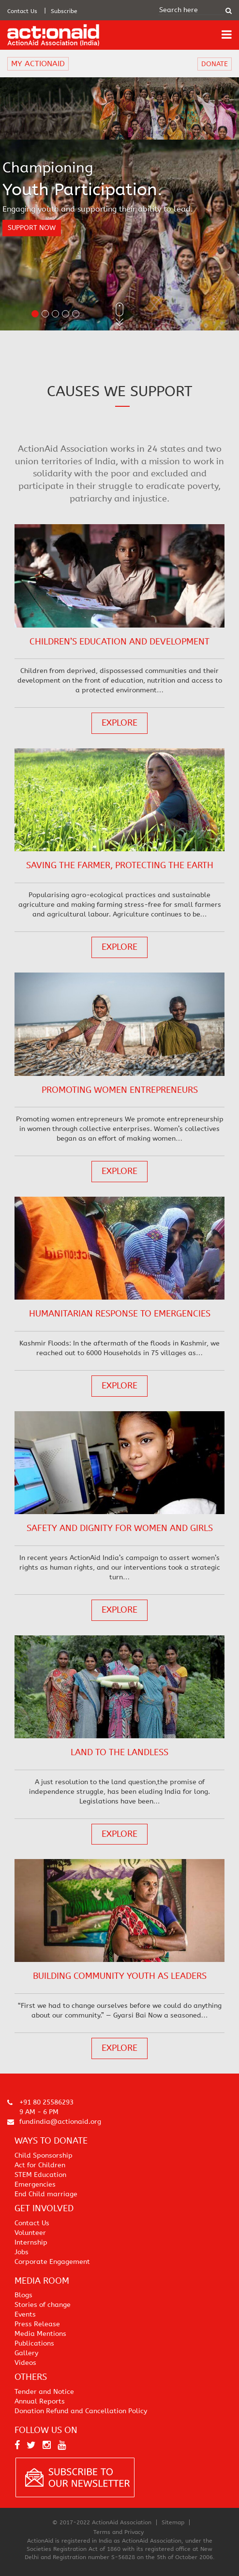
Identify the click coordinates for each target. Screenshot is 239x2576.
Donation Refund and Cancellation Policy (81, 2411)
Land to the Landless (119, 1752)
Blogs (23, 2295)
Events (25, 2314)
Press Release (37, 2324)
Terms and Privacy (118, 2532)
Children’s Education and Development (119, 641)
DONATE (214, 64)
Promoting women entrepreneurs (120, 1090)
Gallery (26, 2353)
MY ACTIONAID (38, 63)
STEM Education (40, 2175)
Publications (34, 2343)
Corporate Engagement (52, 2262)
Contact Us (22, 11)
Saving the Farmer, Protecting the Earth (119, 865)
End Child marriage (46, 2194)
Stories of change (43, 2305)
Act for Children (40, 2165)
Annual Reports (40, 2401)
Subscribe (64, 11)
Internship (31, 2242)
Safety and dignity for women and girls (120, 1528)
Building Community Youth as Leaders (120, 1976)
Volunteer (30, 2233)
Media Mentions (40, 2334)
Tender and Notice (44, 2392)
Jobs (22, 2252)
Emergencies (35, 2184)
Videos (25, 2363)
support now (32, 228)
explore (119, 722)
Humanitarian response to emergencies (119, 1313)
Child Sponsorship (44, 2155)
